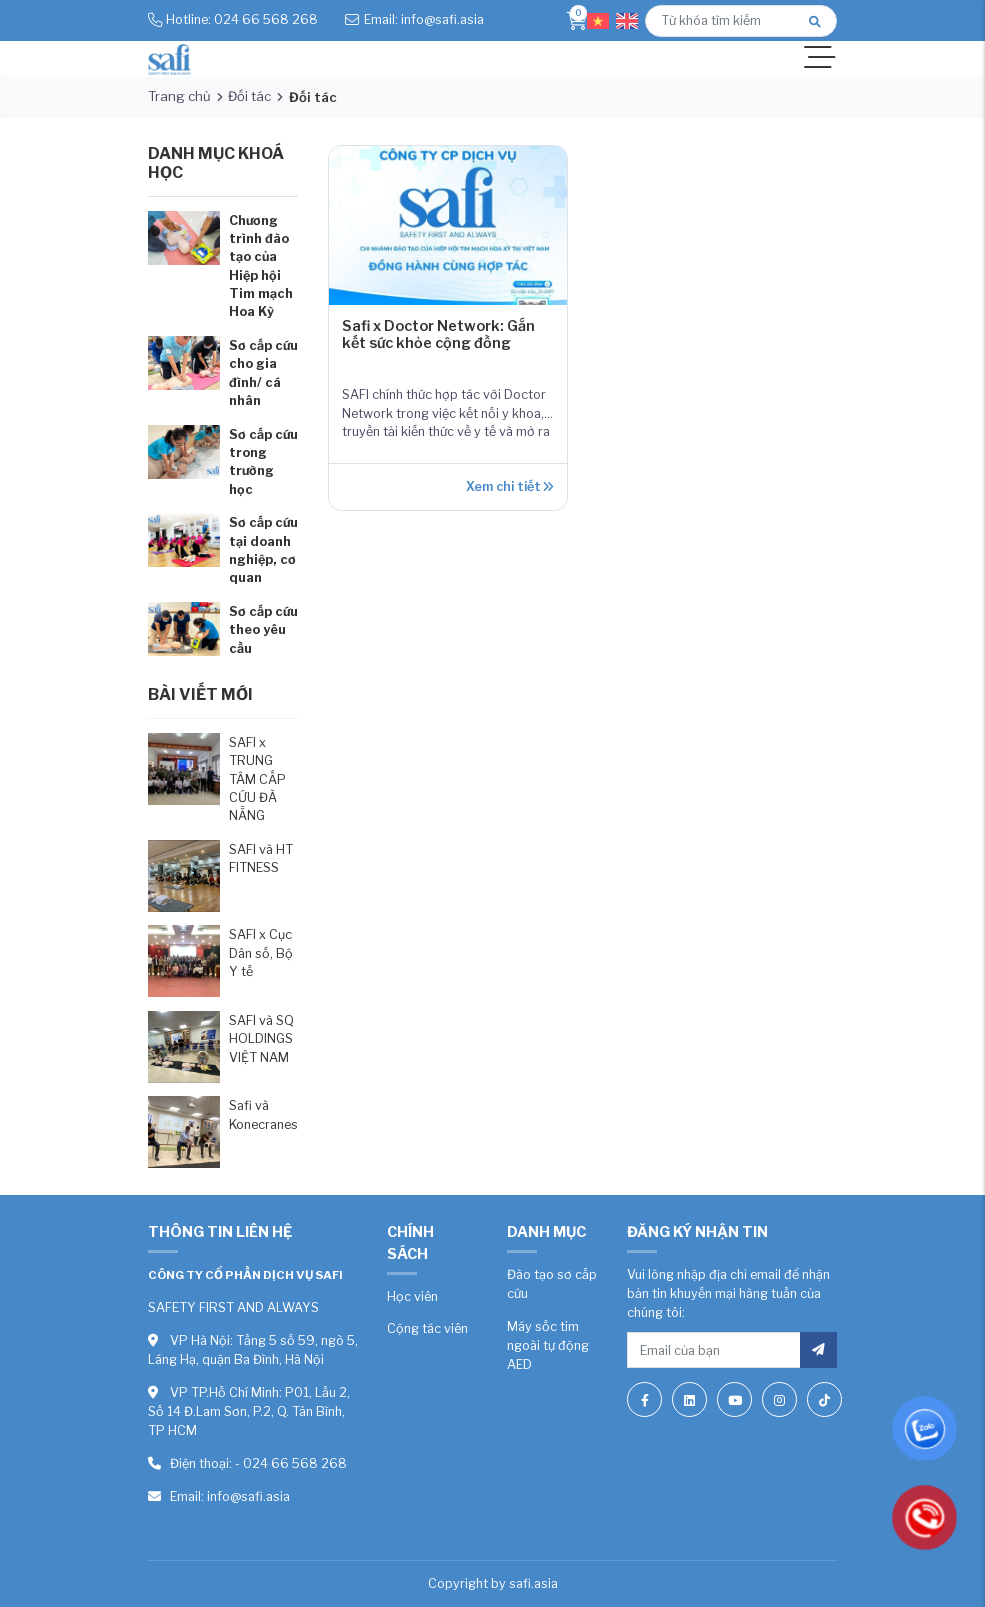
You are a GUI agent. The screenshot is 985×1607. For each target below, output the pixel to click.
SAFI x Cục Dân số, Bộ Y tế (261, 953)
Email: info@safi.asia (424, 19)
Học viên (412, 1296)
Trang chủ (179, 96)
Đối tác (249, 96)
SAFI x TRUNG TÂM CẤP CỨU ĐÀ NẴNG (257, 779)
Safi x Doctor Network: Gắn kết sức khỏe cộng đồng (438, 334)
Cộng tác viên (427, 1328)
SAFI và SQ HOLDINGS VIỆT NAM (261, 1039)
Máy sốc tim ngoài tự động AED (548, 1345)
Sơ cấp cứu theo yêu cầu (263, 630)
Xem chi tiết (509, 486)
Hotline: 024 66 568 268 (242, 19)
